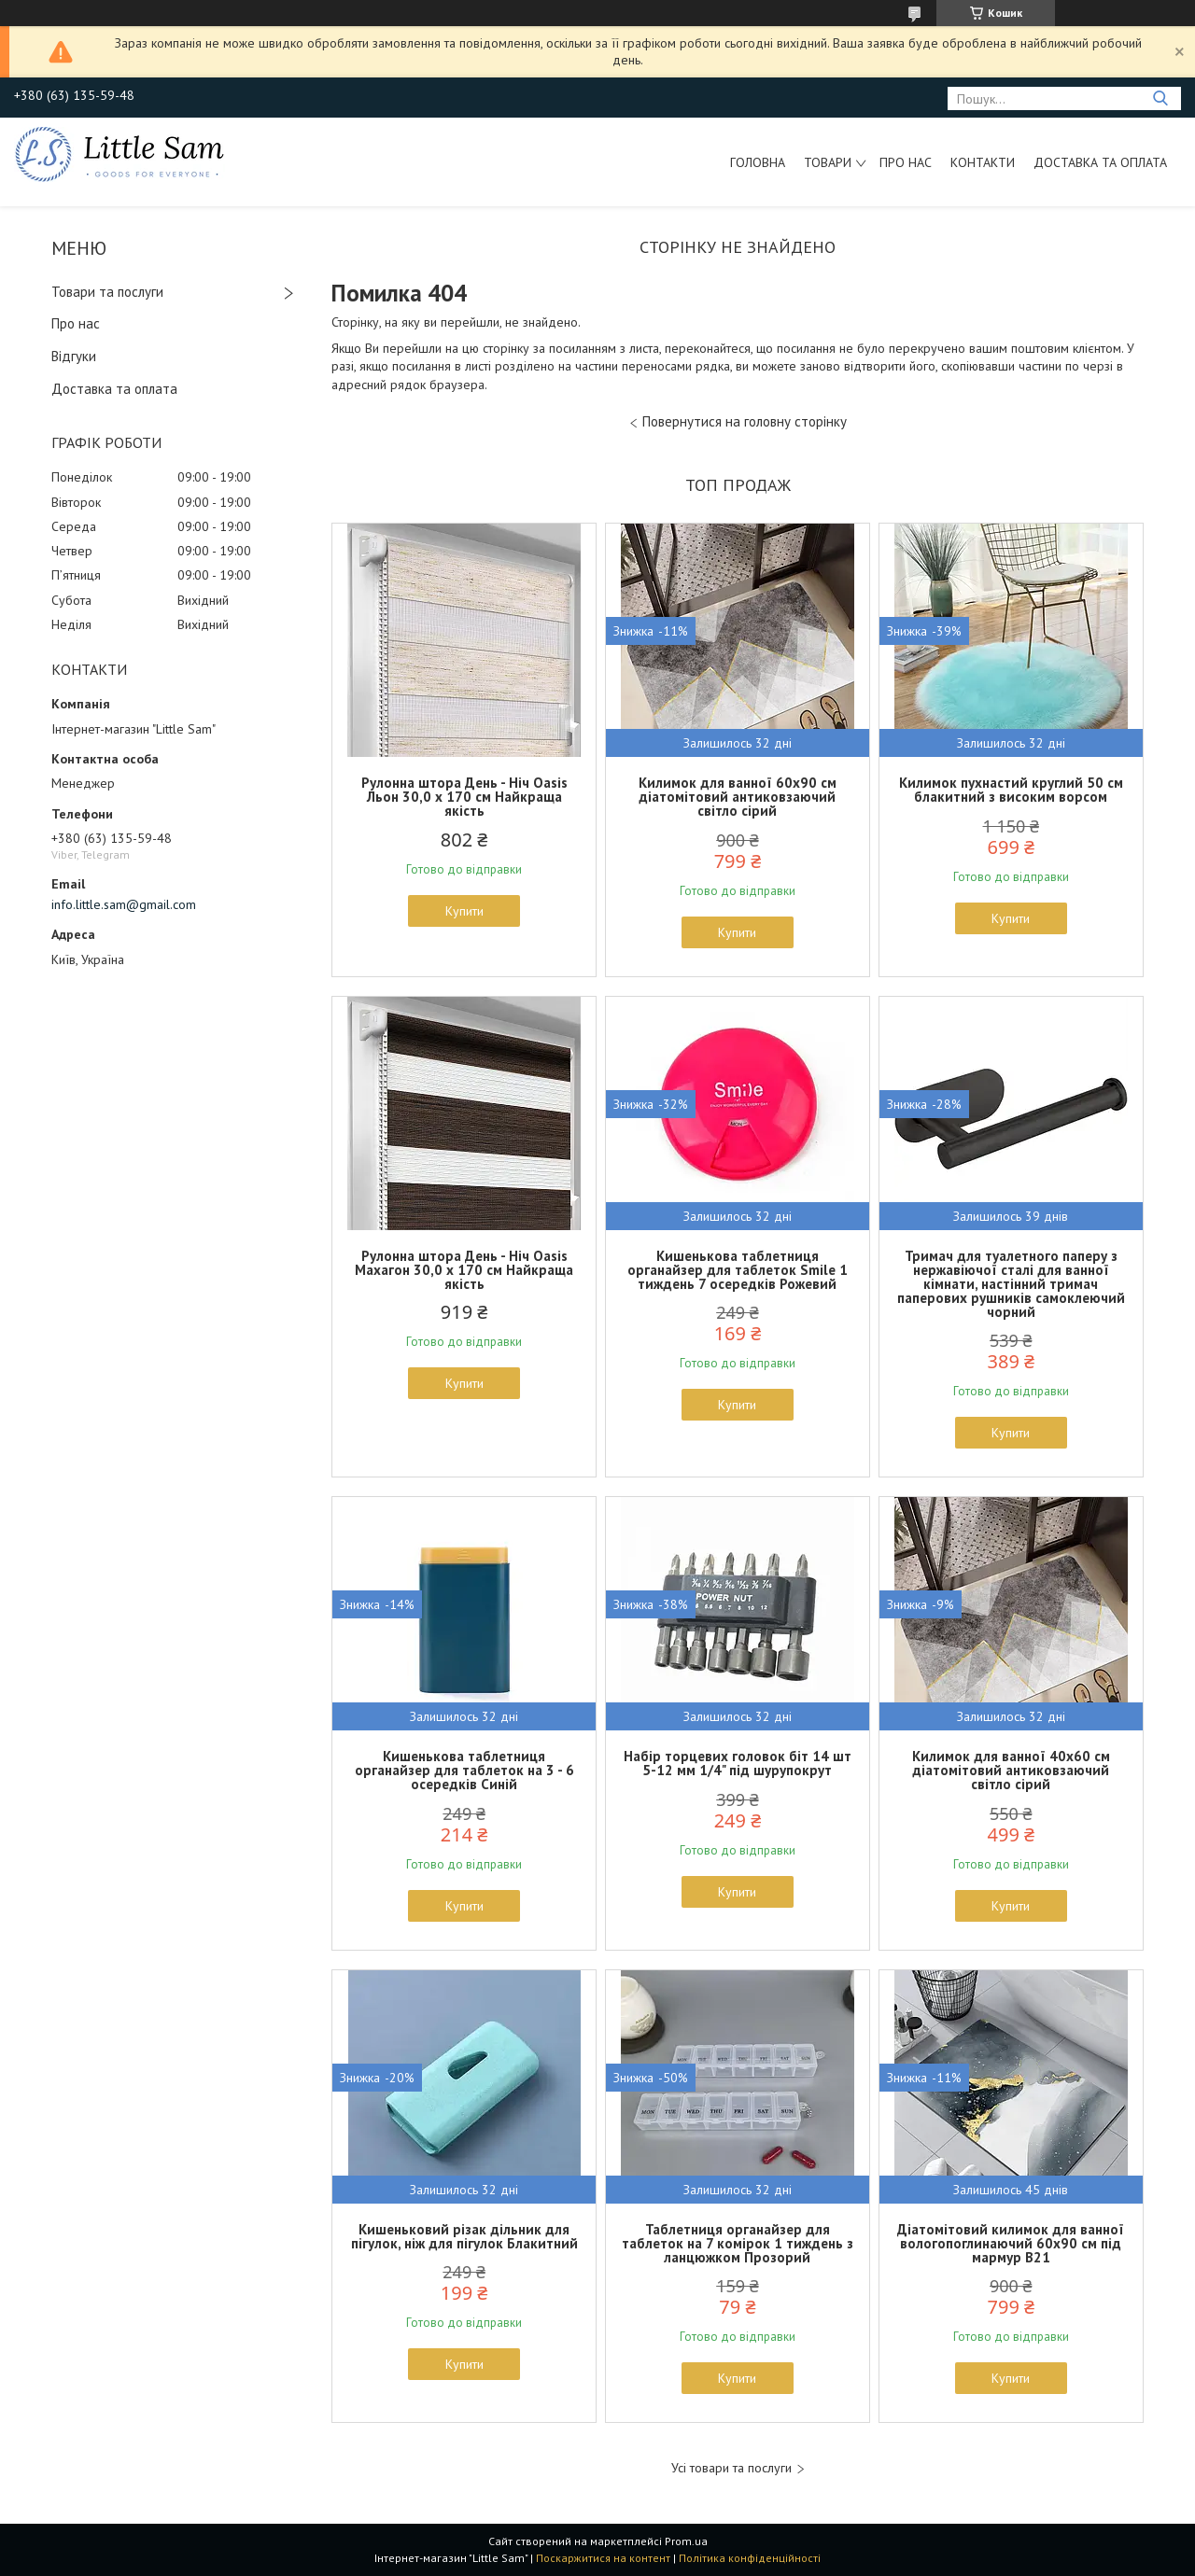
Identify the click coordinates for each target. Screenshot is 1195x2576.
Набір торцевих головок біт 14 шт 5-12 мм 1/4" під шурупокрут (737, 1763)
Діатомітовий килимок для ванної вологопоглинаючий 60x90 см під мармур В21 (1010, 2243)
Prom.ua (686, 2541)
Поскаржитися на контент (603, 2558)
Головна (757, 162)
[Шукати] (1160, 98)
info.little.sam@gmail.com (123, 904)
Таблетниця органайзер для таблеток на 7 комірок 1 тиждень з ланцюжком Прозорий (737, 2243)
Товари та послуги (107, 292)
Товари (827, 162)
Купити (464, 911)
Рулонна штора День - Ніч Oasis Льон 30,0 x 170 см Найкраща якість (464, 797)
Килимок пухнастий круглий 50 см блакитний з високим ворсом (1011, 790)
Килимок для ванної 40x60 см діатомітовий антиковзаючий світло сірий (1011, 1770)
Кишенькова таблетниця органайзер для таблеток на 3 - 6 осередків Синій (464, 1770)
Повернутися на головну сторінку (744, 421)
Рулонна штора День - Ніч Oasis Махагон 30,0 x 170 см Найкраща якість (464, 1270)
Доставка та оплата (1100, 162)
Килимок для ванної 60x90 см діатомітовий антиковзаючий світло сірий (737, 797)
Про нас (905, 162)
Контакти (982, 162)
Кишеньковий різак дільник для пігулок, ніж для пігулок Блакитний (464, 2236)
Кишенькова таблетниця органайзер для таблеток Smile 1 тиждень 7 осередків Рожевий (737, 1270)
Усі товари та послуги (731, 2468)
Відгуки (73, 356)
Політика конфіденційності (750, 2558)
